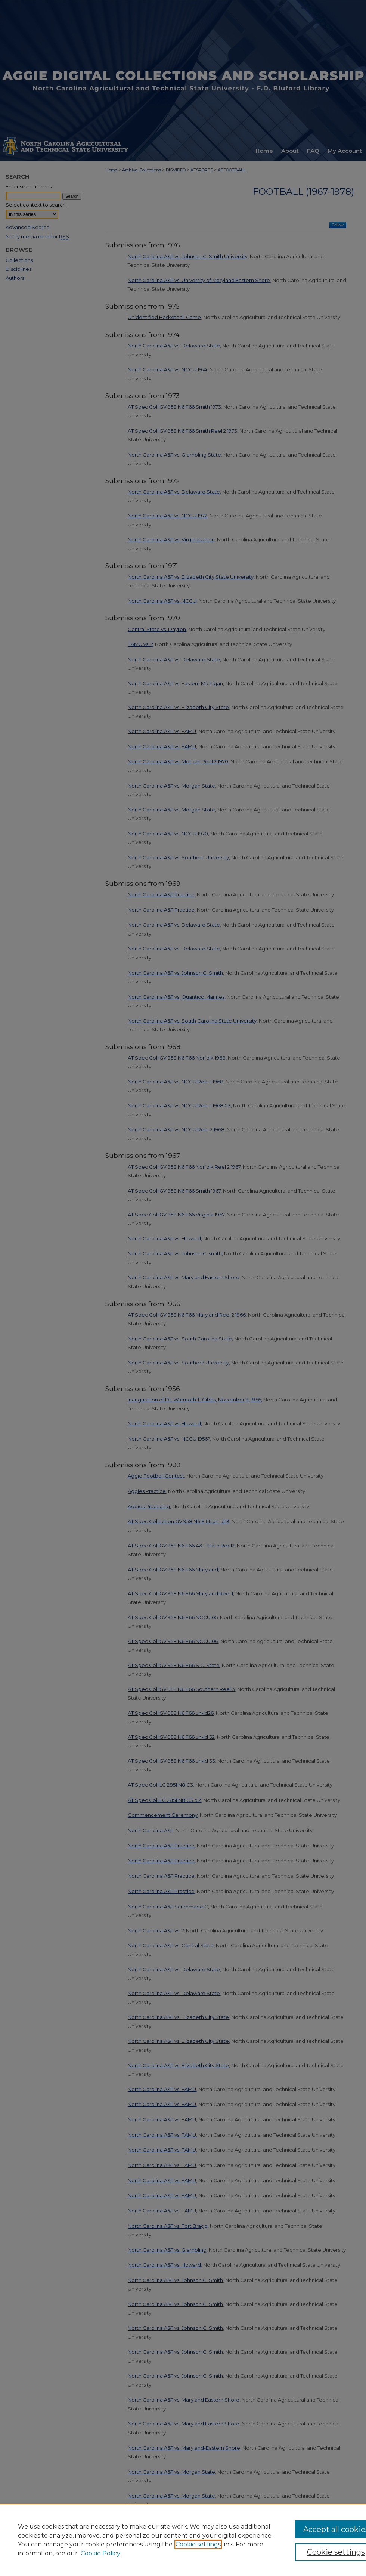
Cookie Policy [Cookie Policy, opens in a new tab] (100, 2553)
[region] (183, 2540)
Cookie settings (198, 2544)
